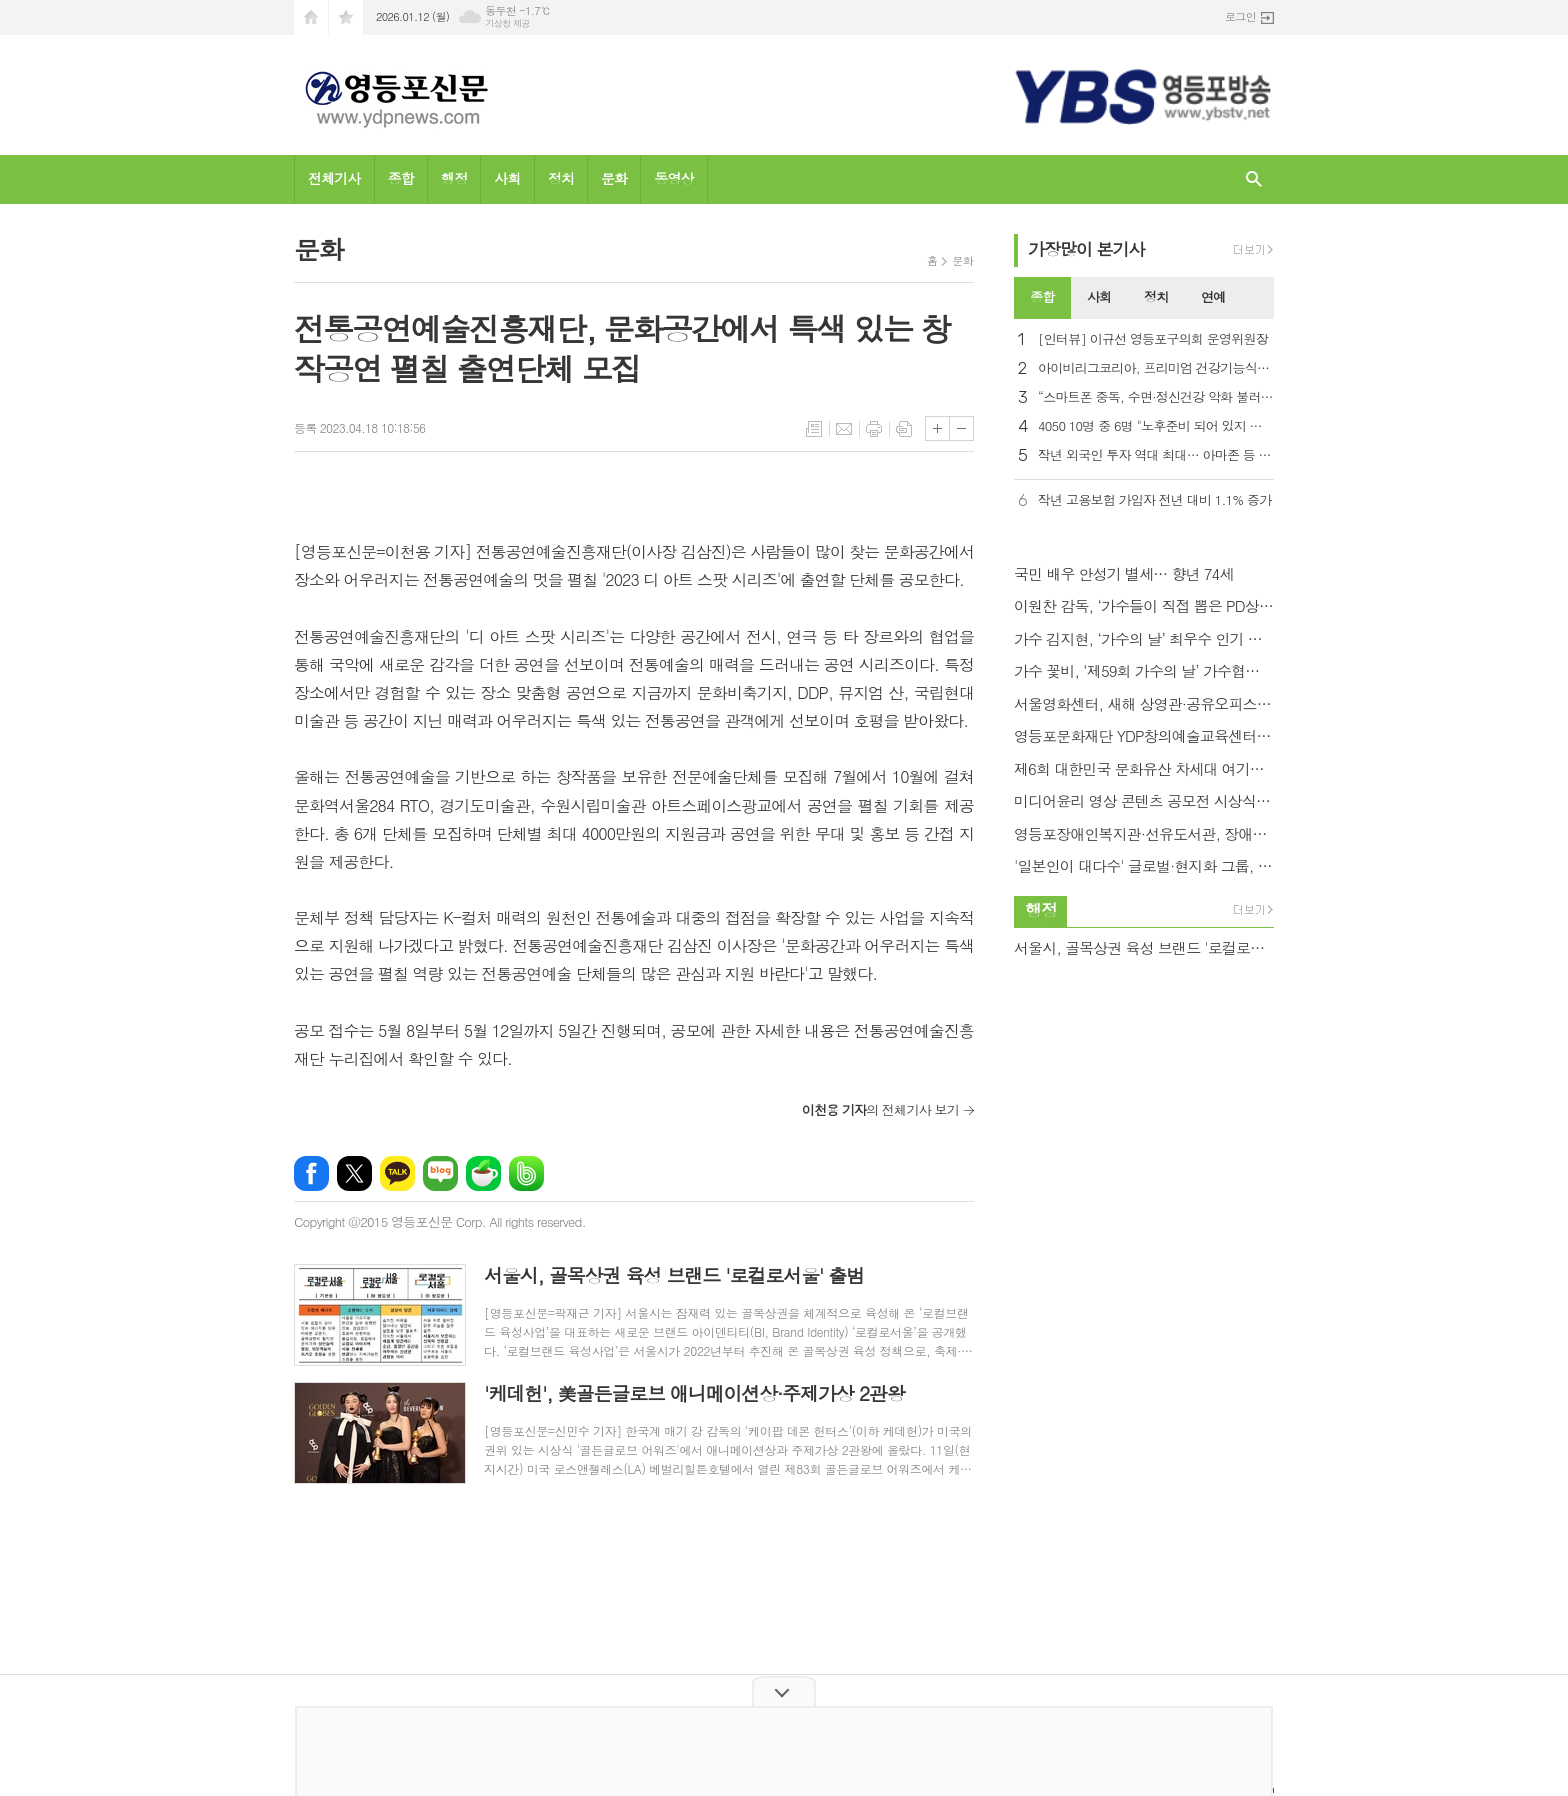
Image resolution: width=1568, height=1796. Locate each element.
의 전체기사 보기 (880, 1109)
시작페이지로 (311, 17)
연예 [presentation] (1213, 296)
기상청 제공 (507, 23)
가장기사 (1086, 249)
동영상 (673, 178)
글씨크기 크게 (937, 428)
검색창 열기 (1254, 179)
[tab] (1042, 298)
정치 (561, 178)
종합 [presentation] (1042, 296)
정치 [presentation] (1156, 296)
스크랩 (904, 429)
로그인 (1240, 16)
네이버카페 (483, 1173)
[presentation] (1258, 298)
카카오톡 (397, 1173)
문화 (614, 178)
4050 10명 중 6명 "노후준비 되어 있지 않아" (1156, 426)
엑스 (354, 1173)
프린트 (874, 429)
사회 (507, 178)
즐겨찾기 (346, 17)
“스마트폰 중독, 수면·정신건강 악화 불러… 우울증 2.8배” (1156, 397)
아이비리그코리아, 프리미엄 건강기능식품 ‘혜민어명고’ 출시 (1156, 368)
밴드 (526, 1173)
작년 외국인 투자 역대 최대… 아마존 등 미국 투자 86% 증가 (1156, 455)
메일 (844, 429)
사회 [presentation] (1099, 296)
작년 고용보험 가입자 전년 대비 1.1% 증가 (1155, 500)
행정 (454, 178)
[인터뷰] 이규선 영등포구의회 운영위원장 (1153, 339)
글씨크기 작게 (961, 428)
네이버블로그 (440, 1173)
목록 (814, 429)
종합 (401, 178)
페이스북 (311, 1173)
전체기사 (334, 178)
